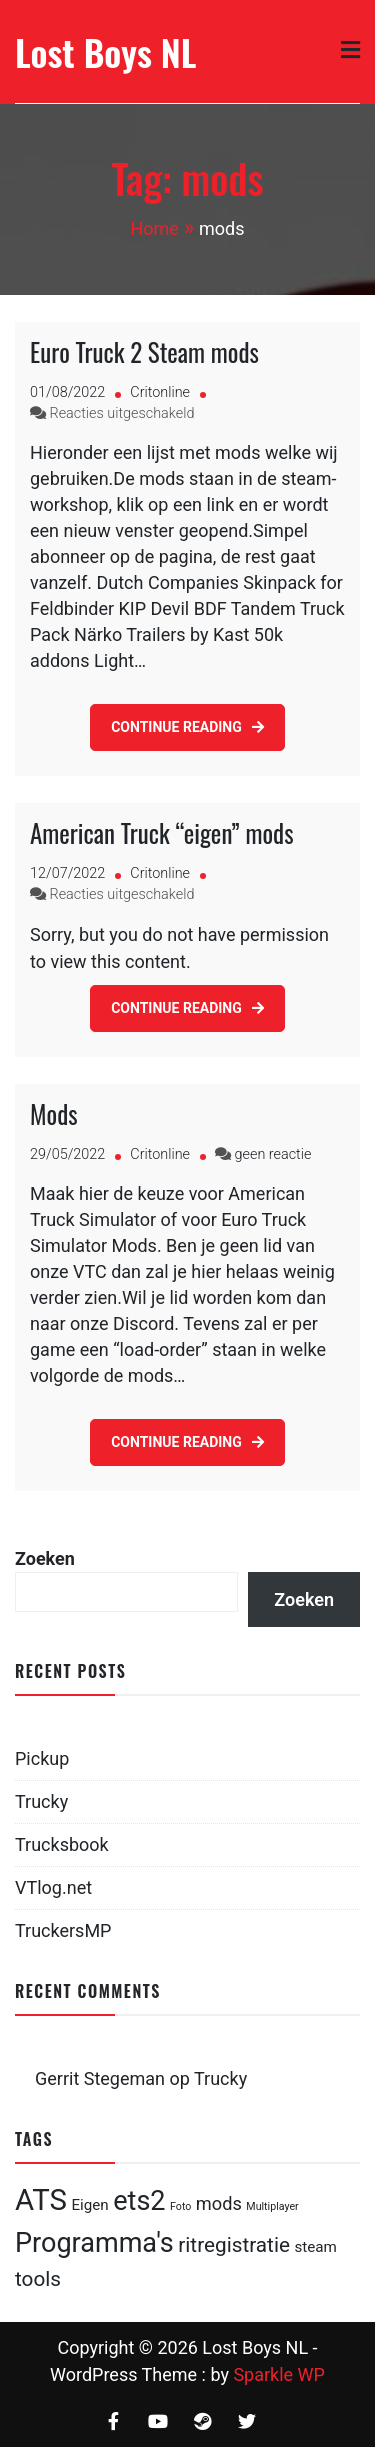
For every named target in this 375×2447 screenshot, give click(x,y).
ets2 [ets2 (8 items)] (139, 2201)
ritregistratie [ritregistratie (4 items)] (234, 2245)
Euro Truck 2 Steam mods (144, 351)
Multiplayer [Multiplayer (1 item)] (272, 2206)
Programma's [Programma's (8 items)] (94, 2243)
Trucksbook (62, 1844)
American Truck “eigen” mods (161, 832)
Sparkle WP (279, 2374)
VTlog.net (53, 1887)
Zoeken (45, 1558)
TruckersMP (63, 1930)
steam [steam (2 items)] (315, 2247)
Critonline (160, 392)
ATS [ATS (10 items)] (41, 2200)
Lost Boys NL (105, 51)
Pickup (42, 1758)
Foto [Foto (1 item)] (180, 2206)
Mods (54, 1113)
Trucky (41, 1801)
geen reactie (273, 1154)
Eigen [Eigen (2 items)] (89, 2205)
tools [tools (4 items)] (38, 2279)
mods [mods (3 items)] (219, 2203)
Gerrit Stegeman (100, 2078)
